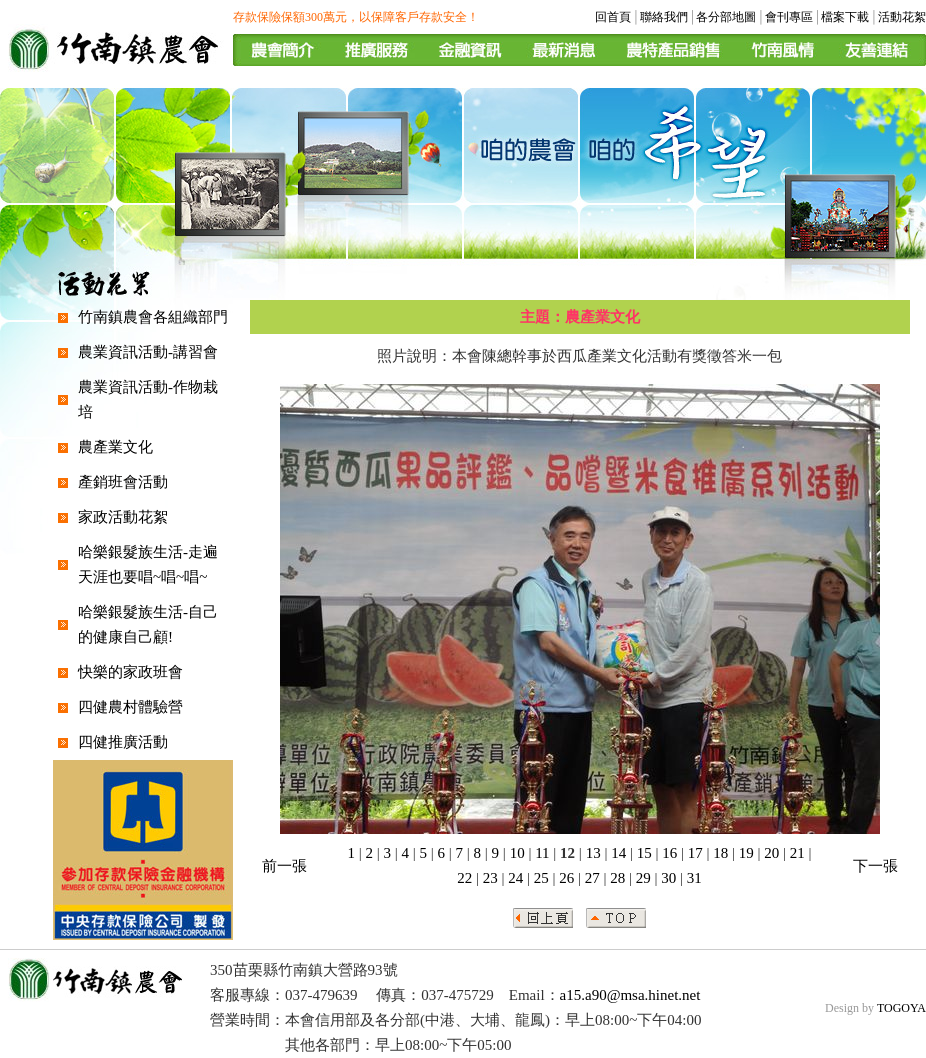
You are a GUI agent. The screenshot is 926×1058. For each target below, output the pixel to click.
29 (643, 878)
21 (797, 853)
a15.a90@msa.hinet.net (630, 995)
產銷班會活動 (123, 482)
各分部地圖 (726, 17)
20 (771, 853)
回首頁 (613, 17)
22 (464, 878)
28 (617, 878)
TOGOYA (901, 1008)
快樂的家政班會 (130, 672)
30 (668, 878)
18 (720, 853)
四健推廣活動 (123, 742)
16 (669, 853)
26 (566, 878)
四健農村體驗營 (130, 707)
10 (517, 853)
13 (593, 853)
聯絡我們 (664, 17)
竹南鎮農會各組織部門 (153, 317)
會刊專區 (789, 17)
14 (618, 853)
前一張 (284, 866)
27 (592, 878)
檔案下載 (845, 17)
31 (694, 878)
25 (541, 878)
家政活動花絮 (123, 517)
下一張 (875, 866)
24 (515, 878)
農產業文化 (115, 447)
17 (695, 853)
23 (490, 878)
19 (746, 853)
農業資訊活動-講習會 (148, 352)
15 (644, 853)
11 (542, 853)
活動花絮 (902, 17)
